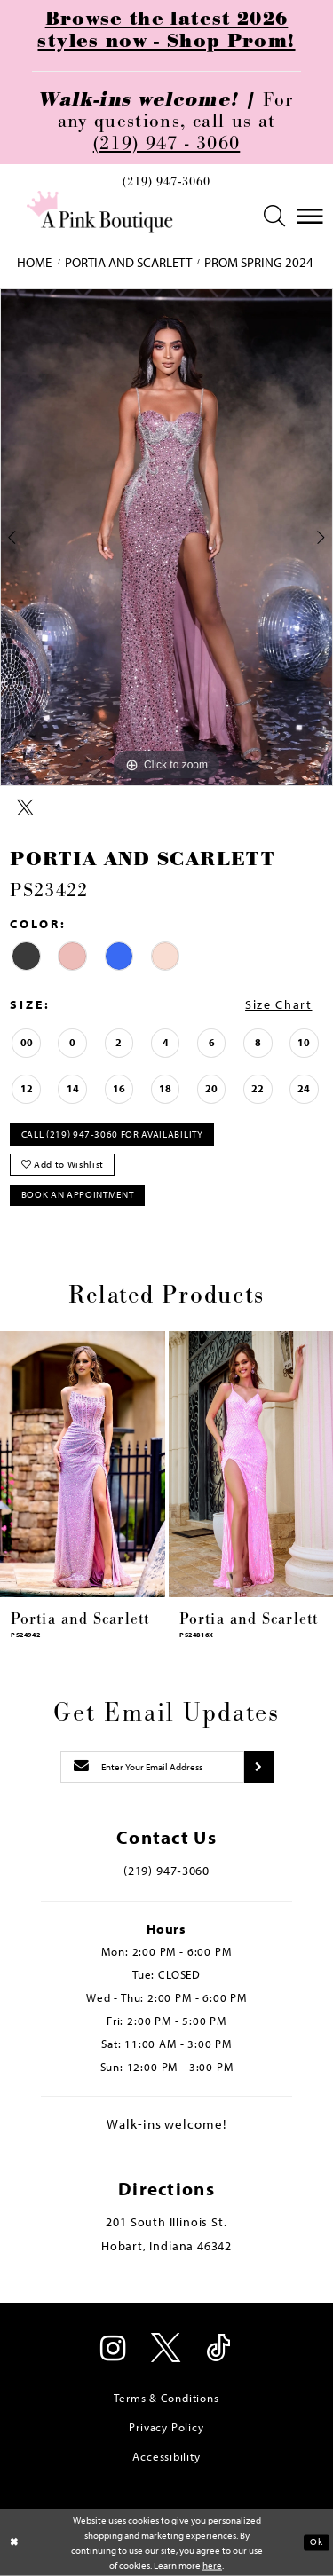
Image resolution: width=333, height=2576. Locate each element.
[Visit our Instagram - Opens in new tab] (114, 2350)
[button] (274, 216)
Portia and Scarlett (128, 262)
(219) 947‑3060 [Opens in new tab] (166, 1871)
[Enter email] (152, 1767)
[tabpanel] (166, 537)
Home (34, 262)
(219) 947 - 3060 (167, 143)
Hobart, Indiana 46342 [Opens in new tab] (166, 2246)
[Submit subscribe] (258, 1767)
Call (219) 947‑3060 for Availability (112, 1134)
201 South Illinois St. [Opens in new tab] (166, 2222)
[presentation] (82, 1463)
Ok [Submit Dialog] (316, 2542)
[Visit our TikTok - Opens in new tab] (219, 2350)
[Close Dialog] (15, 2542)
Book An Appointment (77, 1194)
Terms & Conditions (166, 2398)
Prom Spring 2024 (258, 262)
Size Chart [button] (278, 1004)
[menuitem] (166, 185)
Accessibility (166, 2456)
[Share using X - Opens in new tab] (25, 808)
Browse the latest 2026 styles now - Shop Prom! (166, 30)
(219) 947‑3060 (166, 182)
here (212, 2564)
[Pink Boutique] (99, 212)
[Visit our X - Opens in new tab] (167, 2350)
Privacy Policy (166, 2427)
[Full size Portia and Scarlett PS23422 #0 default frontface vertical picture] (166, 537)
